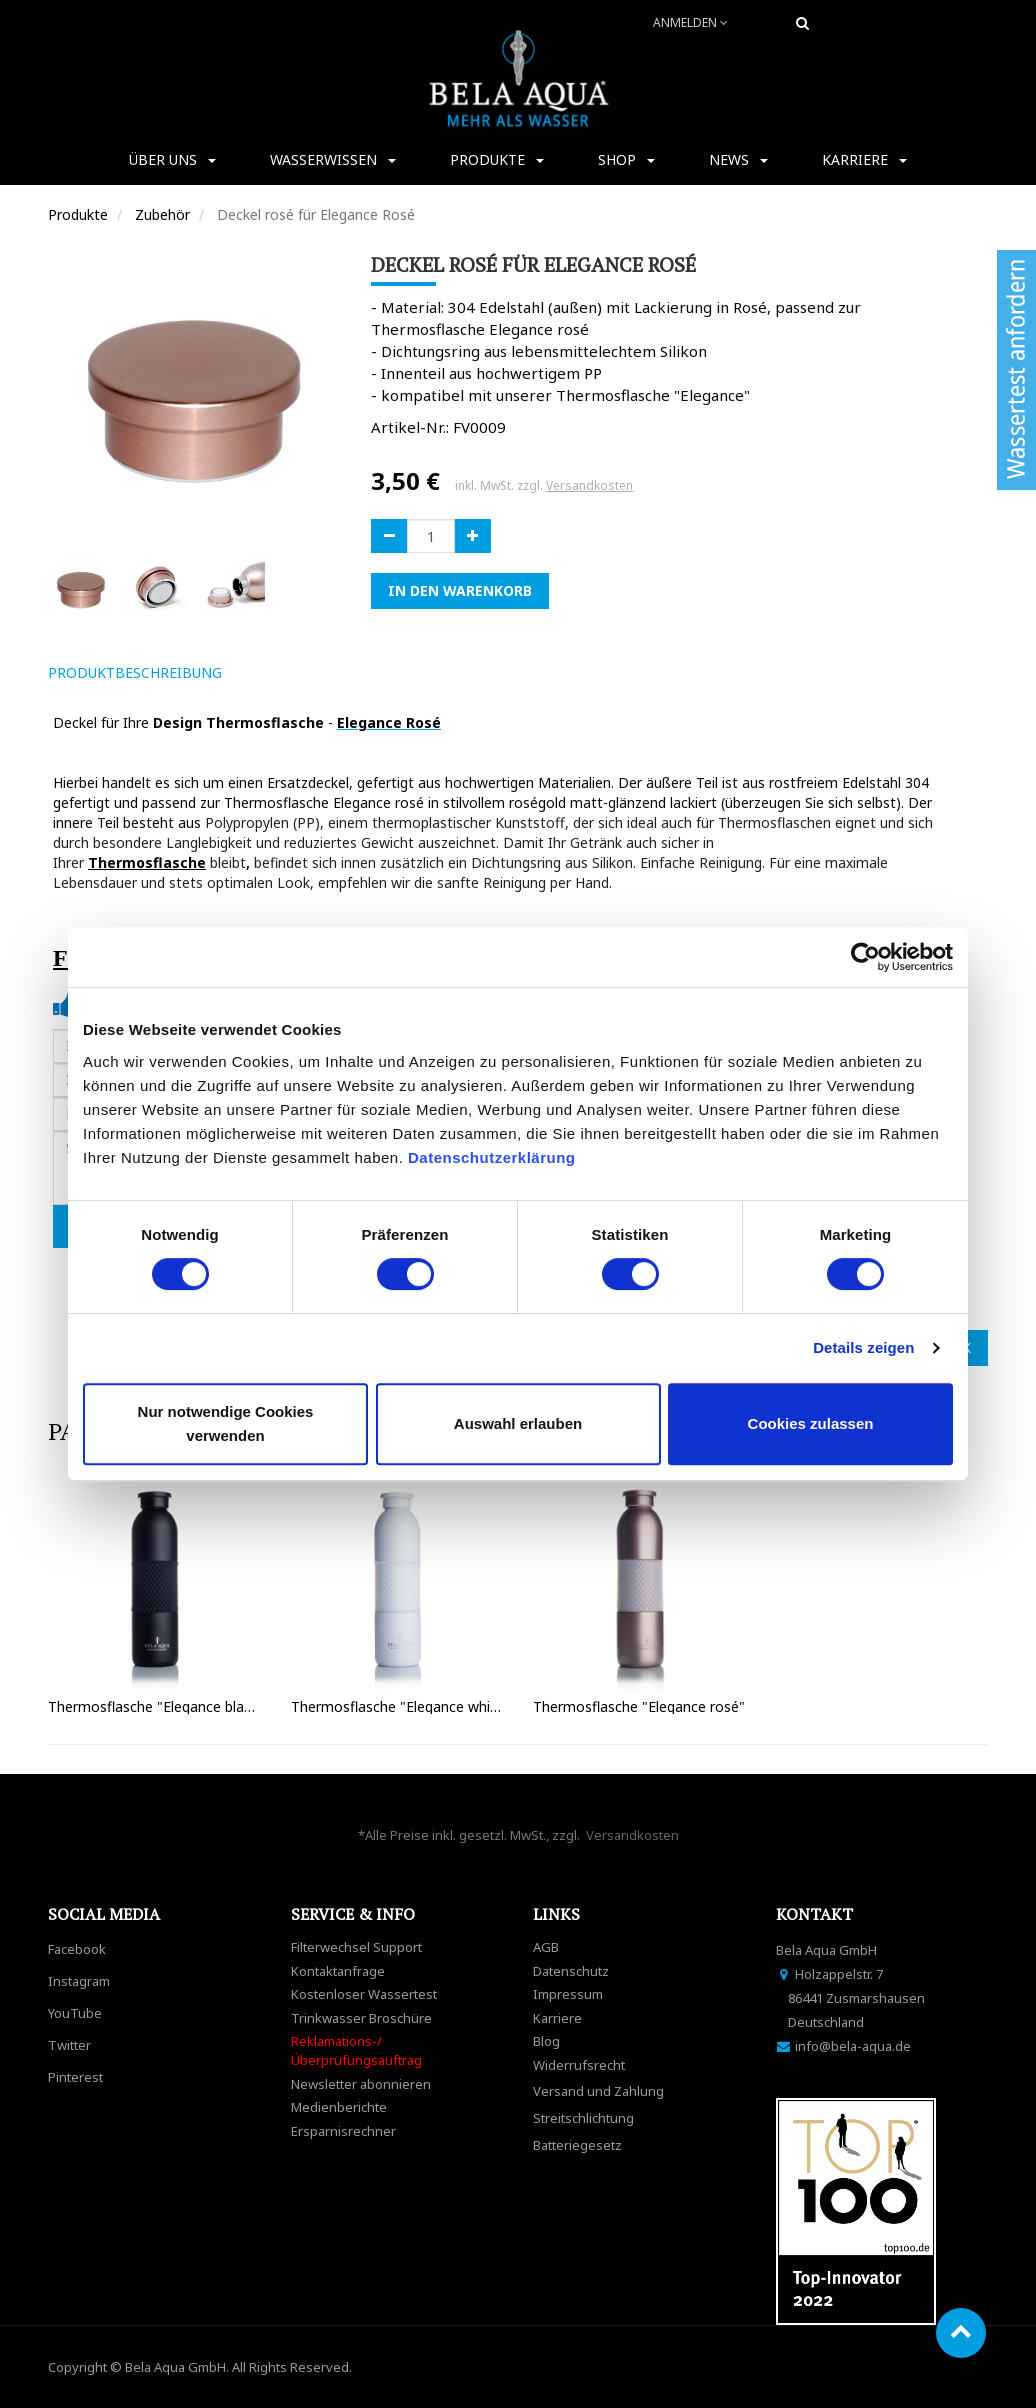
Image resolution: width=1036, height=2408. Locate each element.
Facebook (77, 1949)
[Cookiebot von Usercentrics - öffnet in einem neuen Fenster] (865, 957)
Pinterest (75, 2077)
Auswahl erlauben (518, 1423)
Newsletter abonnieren (361, 2084)
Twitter (69, 2045)
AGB (546, 1947)
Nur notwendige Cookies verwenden (226, 1423)
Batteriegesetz (577, 2145)
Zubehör (162, 214)
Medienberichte (339, 2107)
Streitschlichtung (583, 2118)
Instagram (79, 1981)
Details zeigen (863, 1347)
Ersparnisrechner (343, 2131)
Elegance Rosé (389, 722)
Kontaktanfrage (338, 1971)
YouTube (75, 2013)
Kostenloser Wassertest (364, 1994)
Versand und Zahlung (598, 2091)
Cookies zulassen (811, 1423)
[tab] (266, 673)
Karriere (557, 2018)
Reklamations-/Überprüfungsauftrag (356, 2050)
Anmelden (690, 22)
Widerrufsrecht (579, 2065)
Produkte (78, 214)
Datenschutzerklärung (494, 1157)
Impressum (568, 1994)
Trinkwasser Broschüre (361, 2018)
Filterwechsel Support (356, 1947)
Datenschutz (571, 1971)
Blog (546, 2041)
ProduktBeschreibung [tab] (135, 672)
